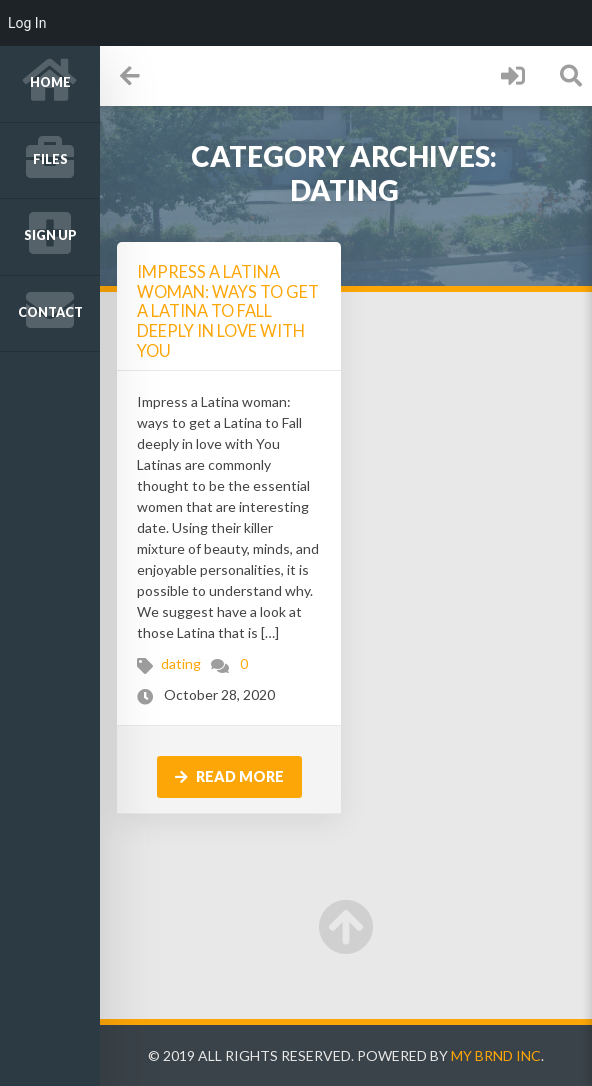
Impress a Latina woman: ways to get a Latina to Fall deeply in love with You (228, 311)
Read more (229, 776)
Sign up (50, 235)
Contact (50, 312)
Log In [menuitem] (27, 23)
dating (181, 663)
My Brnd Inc (496, 1055)
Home (50, 82)
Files (50, 159)
